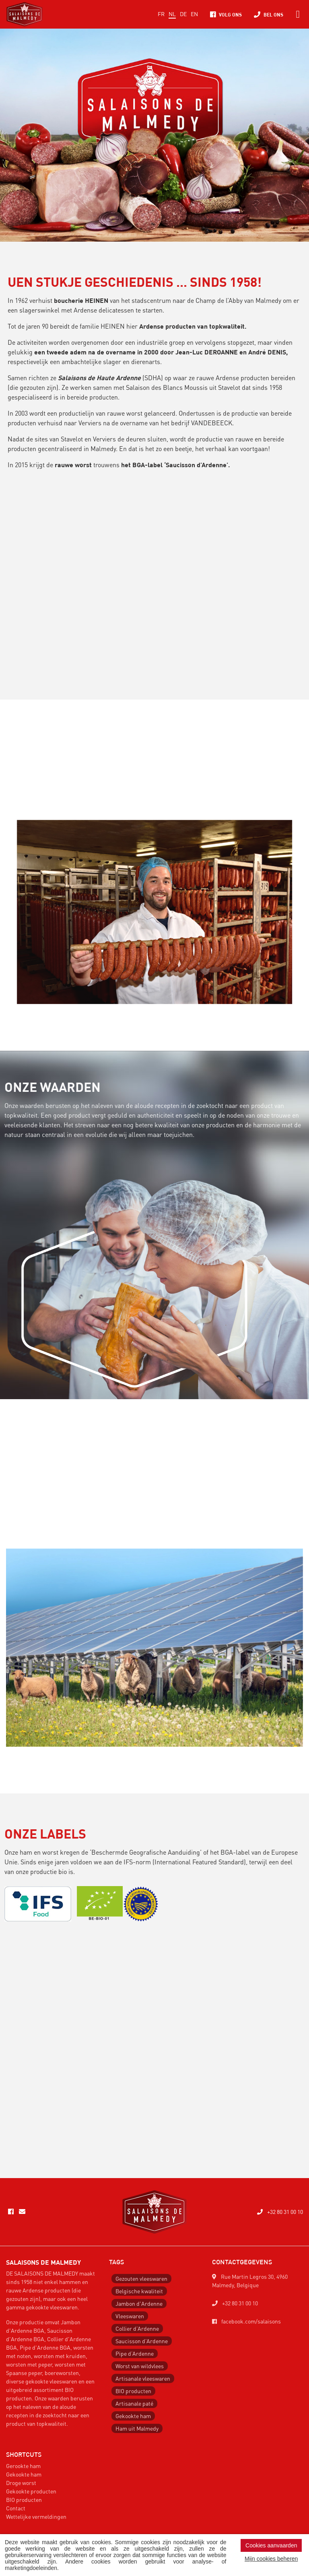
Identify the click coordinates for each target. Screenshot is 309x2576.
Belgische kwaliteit (139, 2290)
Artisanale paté (134, 2403)
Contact (15, 2508)
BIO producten (133, 2390)
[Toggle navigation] (298, 14)
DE (183, 13)
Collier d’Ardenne (137, 2328)
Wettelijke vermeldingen (36, 2516)
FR (161, 13)
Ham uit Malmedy (137, 2428)
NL (172, 13)
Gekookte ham (133, 2415)
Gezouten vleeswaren (141, 2278)
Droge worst (21, 2482)
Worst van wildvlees (139, 2365)
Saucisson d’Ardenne (141, 2340)
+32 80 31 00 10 (280, 2211)
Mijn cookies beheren (271, 2558)
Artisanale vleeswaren (142, 2378)
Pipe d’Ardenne (134, 2353)
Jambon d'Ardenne (139, 2303)
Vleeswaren (129, 2315)
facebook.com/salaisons (246, 2321)
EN (194, 13)
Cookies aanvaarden (271, 2545)
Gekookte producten (31, 2491)
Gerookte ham (23, 2465)
